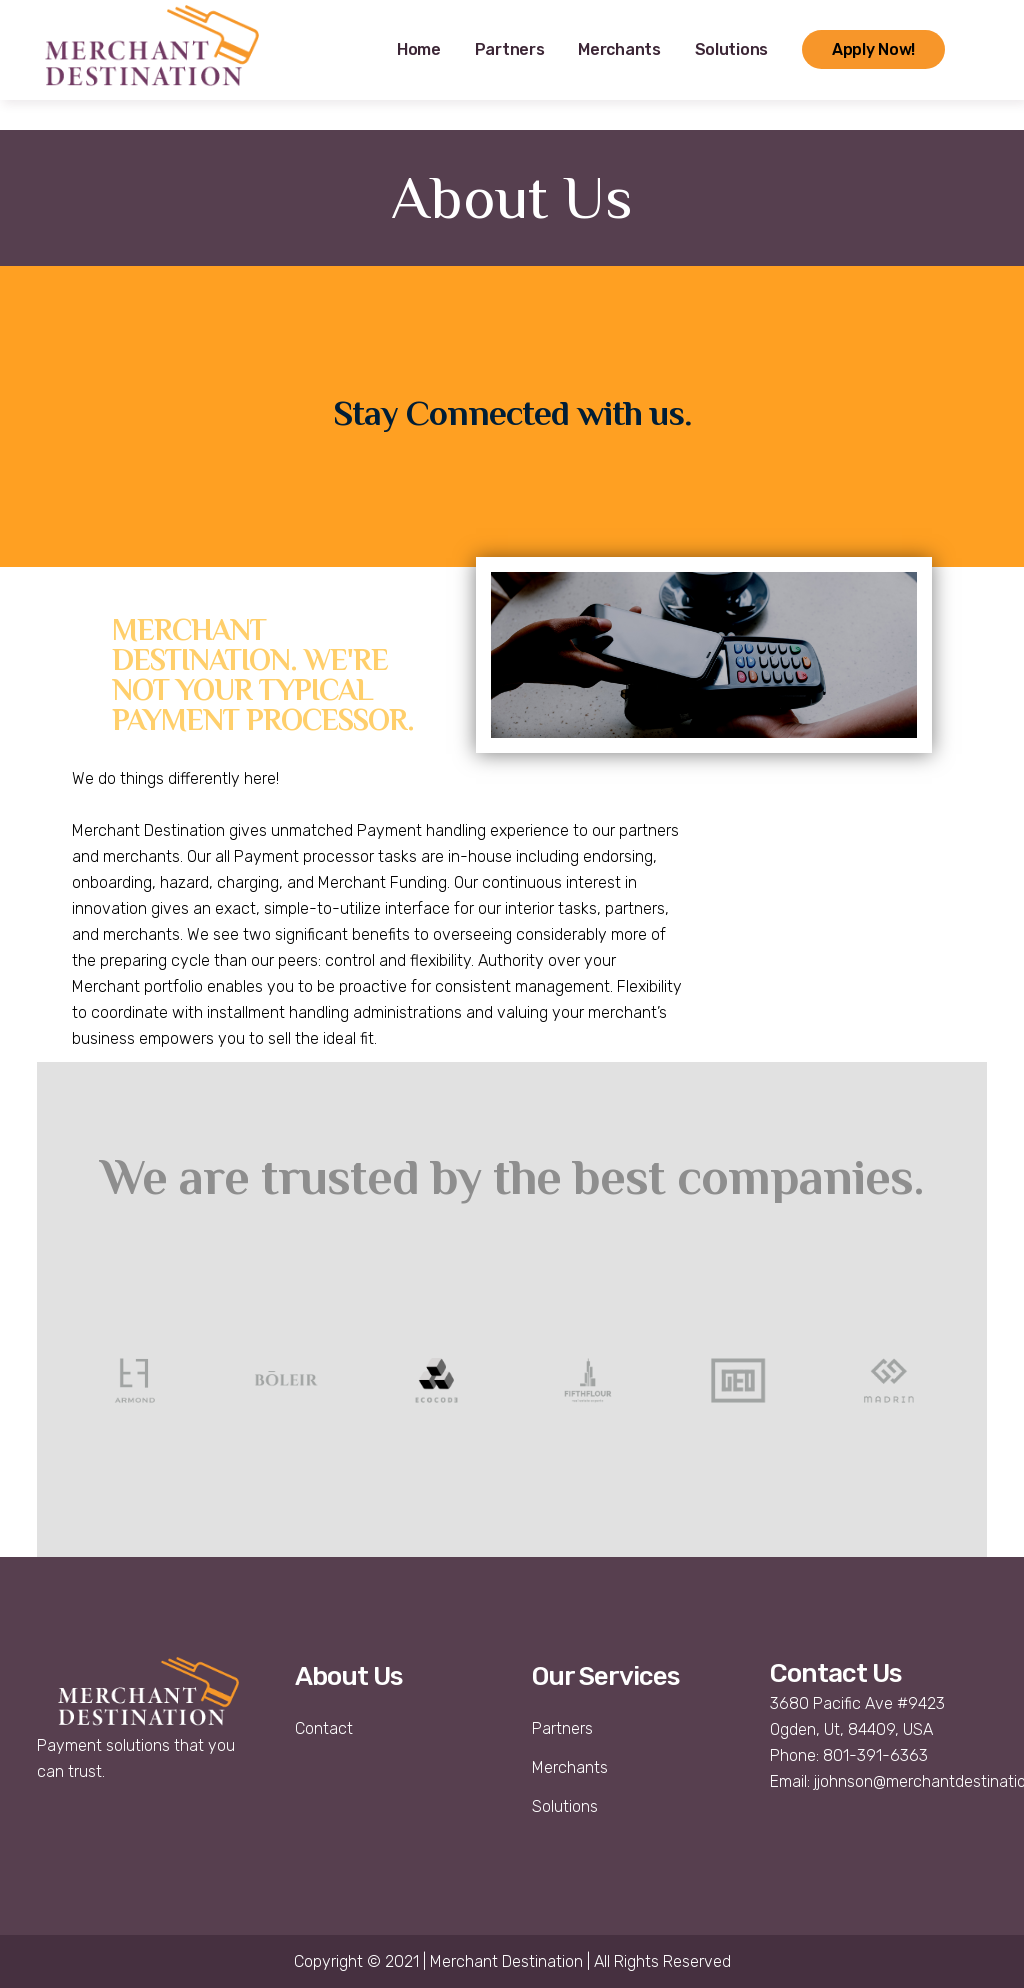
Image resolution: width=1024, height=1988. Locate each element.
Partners (562, 1728)
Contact (324, 1728)
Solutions (565, 1806)
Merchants (570, 1767)
